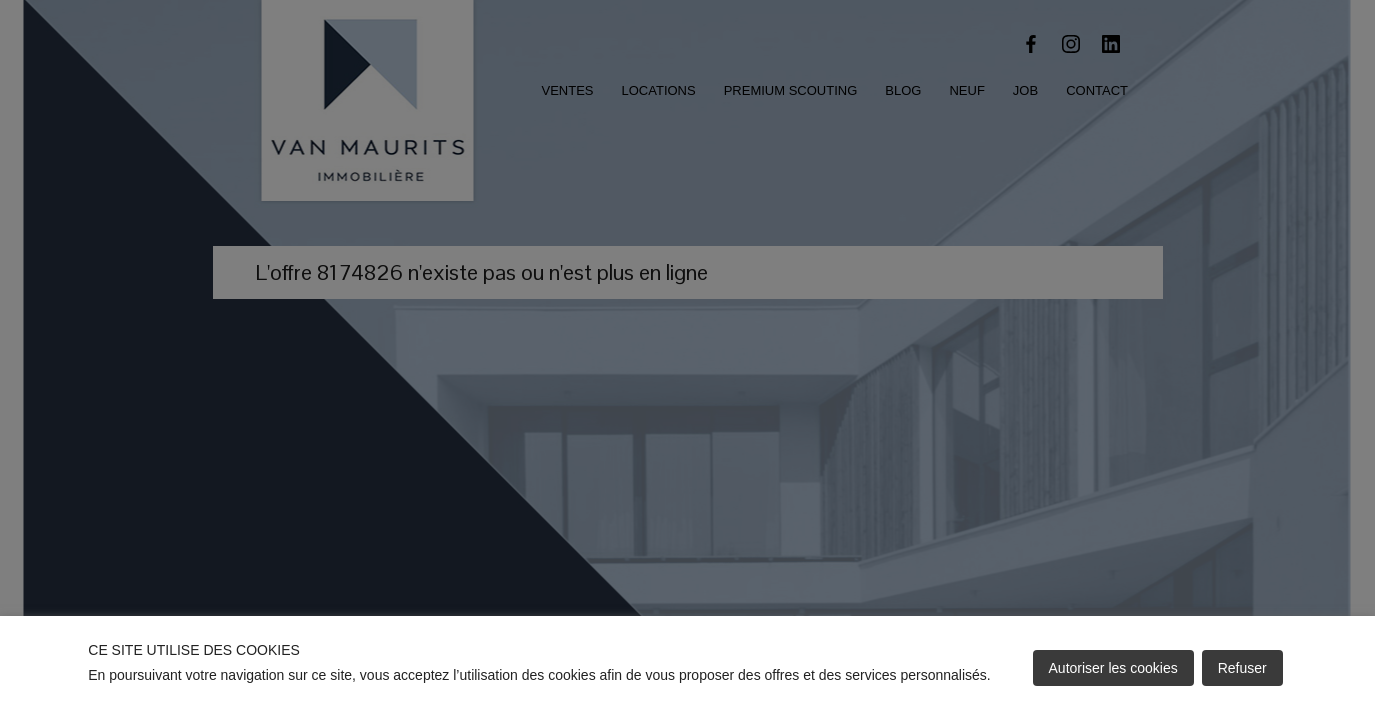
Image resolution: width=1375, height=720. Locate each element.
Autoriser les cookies (1113, 668)
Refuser (1242, 668)
